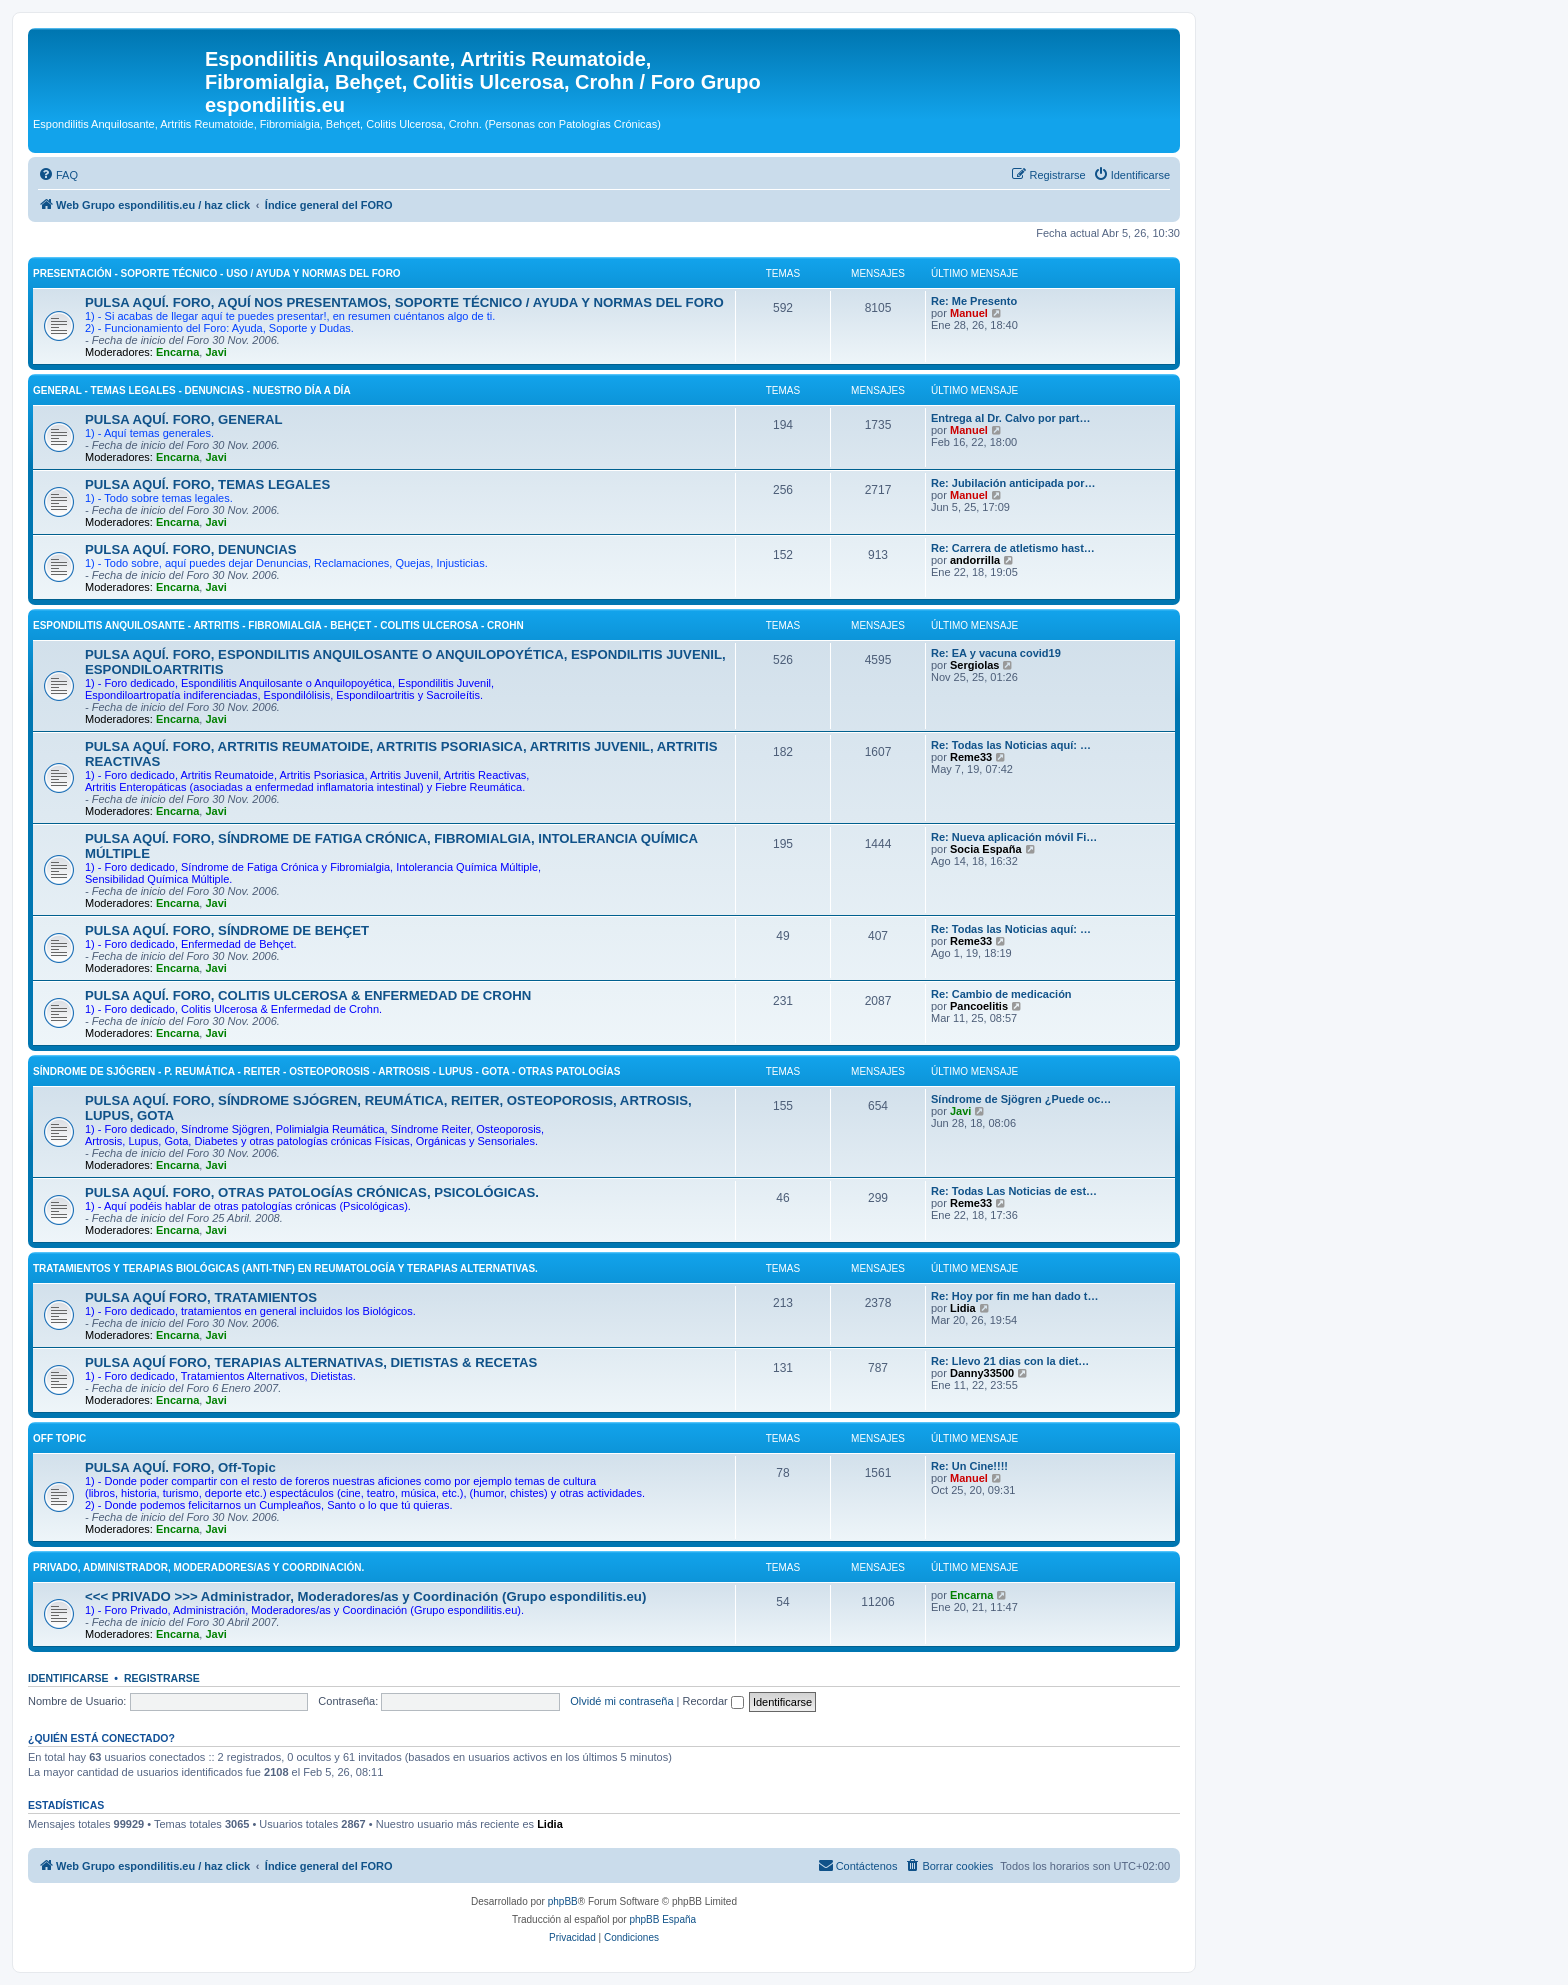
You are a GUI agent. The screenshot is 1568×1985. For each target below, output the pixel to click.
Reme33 (971, 757)
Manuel (969, 313)
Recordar (713, 1701)
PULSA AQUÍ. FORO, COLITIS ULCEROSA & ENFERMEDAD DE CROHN (308, 995)
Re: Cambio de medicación (1001, 994)
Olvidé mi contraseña (621, 1701)
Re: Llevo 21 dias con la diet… (1010, 1361)
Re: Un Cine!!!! (969, 1466)
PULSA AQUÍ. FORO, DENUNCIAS (191, 549)
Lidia (963, 1308)
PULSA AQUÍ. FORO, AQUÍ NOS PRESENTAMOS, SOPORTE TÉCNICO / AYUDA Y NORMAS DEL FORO (404, 302)
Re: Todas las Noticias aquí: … (1011, 745)
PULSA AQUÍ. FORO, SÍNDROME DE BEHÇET (227, 930)
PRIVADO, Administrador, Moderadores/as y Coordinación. (198, 1567)
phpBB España (662, 1919)
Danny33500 (982, 1373)
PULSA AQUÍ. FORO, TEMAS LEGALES (207, 484)
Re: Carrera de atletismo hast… (1013, 548)
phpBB (563, 1901)
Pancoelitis (979, 1006)
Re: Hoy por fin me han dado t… (1014, 1296)
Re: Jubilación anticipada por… (1013, 483)
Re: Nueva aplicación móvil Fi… (1014, 837)
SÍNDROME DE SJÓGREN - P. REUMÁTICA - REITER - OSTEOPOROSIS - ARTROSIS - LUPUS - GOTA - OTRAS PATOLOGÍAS (326, 1071)
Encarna (177, 352)
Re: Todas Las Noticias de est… (1014, 1191)
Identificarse (68, 1678)
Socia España (986, 849)
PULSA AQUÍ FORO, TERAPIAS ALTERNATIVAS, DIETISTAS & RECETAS (311, 1362)
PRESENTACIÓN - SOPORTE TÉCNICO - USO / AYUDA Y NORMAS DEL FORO (217, 273)
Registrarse (162, 1678)
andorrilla (975, 560)
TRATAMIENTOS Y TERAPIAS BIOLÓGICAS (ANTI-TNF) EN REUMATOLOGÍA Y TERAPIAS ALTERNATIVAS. (285, 1268)
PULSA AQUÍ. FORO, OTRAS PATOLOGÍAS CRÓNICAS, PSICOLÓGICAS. (312, 1192)
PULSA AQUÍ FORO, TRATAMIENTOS (201, 1297)
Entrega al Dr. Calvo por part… (1011, 418)
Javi (215, 352)
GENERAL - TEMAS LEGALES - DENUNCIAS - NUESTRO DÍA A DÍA (192, 390)
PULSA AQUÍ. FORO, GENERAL (184, 419)
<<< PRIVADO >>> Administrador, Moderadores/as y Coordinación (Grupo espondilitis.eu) (365, 1596)
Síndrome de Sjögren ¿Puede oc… (1021, 1099)
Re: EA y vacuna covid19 (996, 653)
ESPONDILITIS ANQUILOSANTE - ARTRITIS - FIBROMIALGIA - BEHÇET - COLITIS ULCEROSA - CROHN (278, 625)
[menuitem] (58, 175)
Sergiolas (975, 665)
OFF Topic (59, 1438)
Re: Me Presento (974, 301)
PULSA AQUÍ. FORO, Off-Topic (180, 1467)
